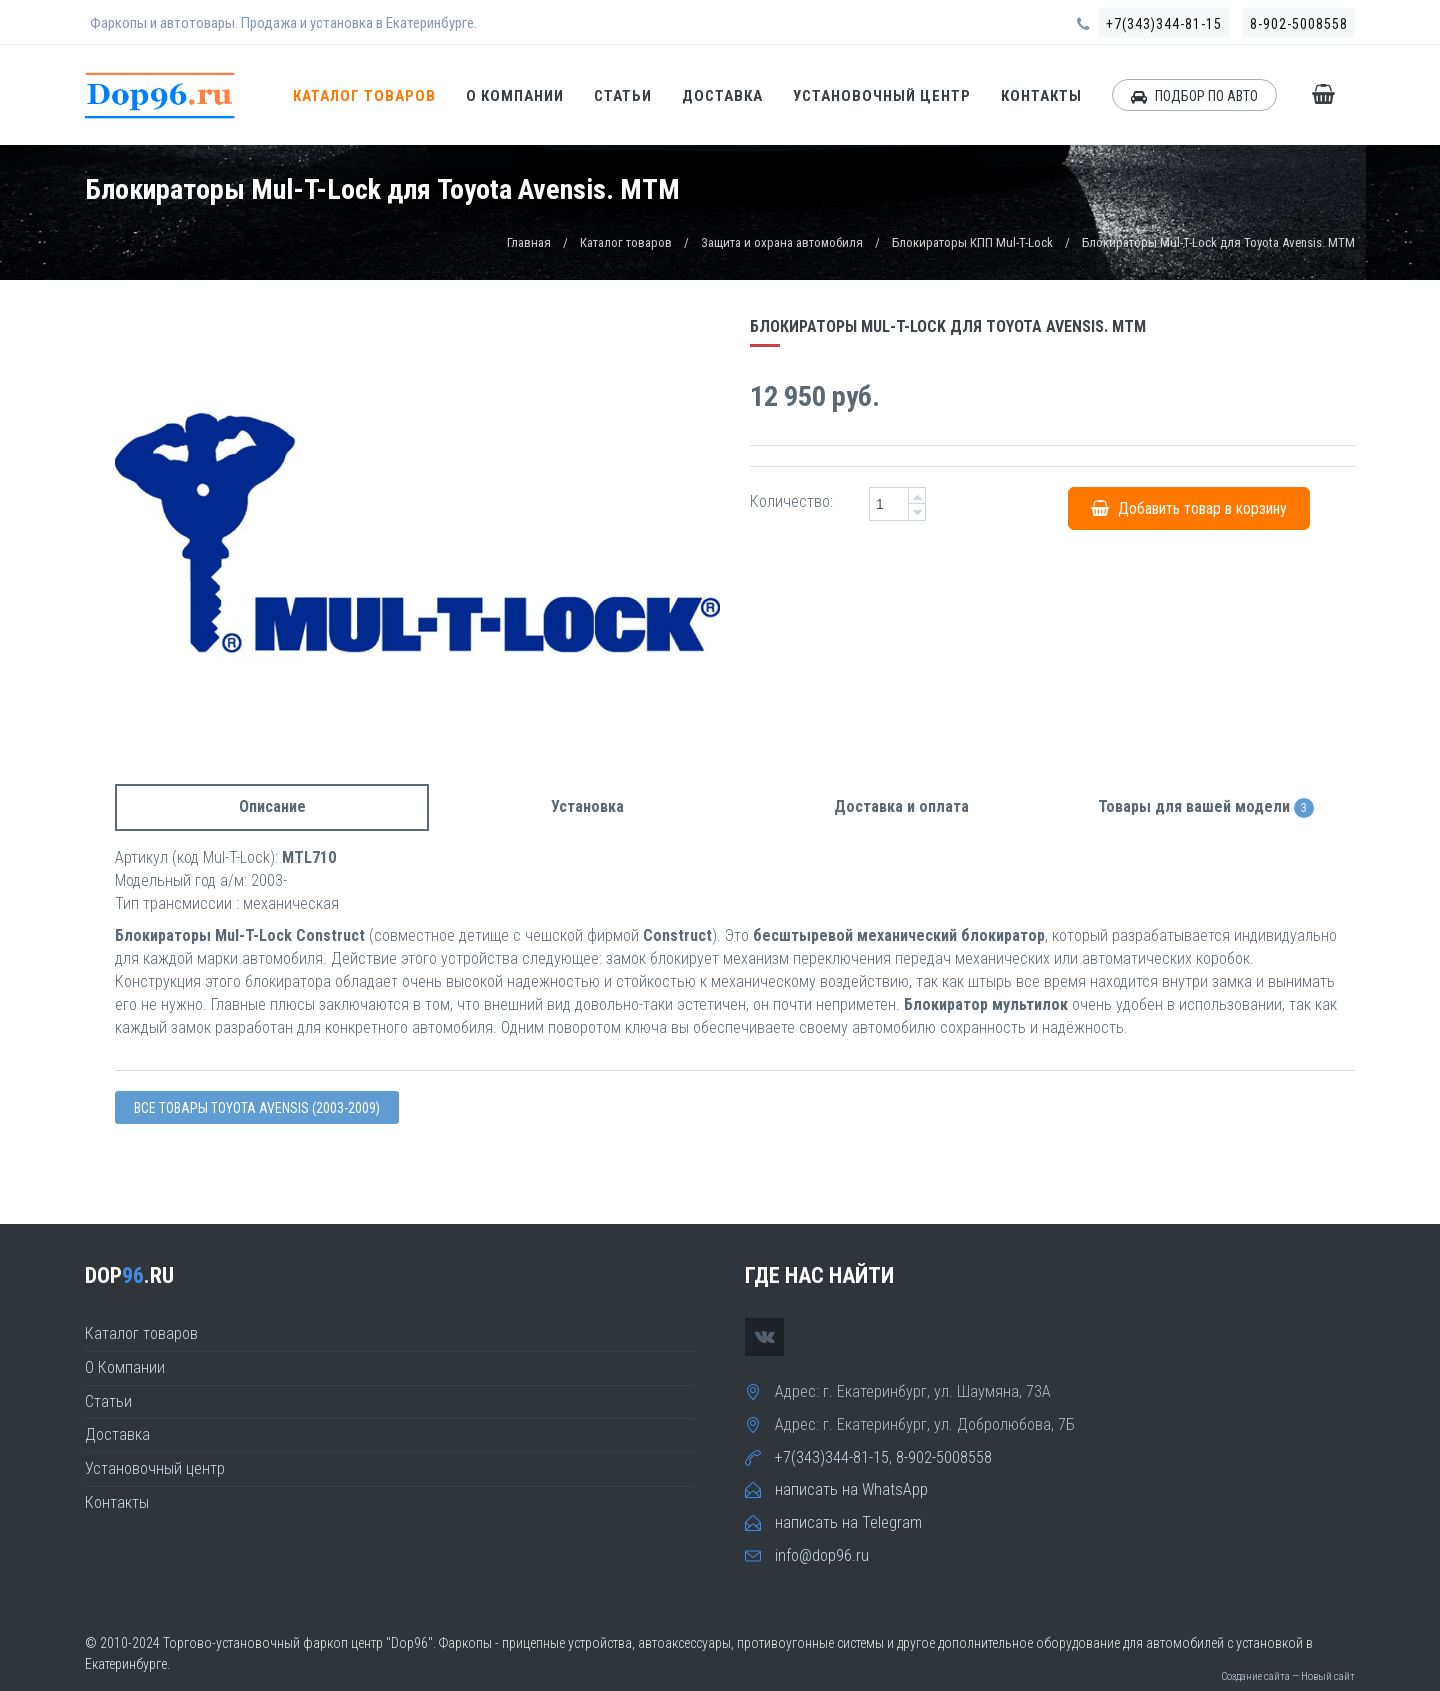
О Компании (515, 96)
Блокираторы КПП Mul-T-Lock (972, 242)
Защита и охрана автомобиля (782, 242)
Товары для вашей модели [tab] (1206, 807)
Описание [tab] (272, 806)
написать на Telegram (848, 1522)
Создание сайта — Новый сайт (1288, 1676)
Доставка (722, 96)
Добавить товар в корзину (1189, 508)
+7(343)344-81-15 (1164, 24)
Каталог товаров (364, 96)
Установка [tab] (587, 806)
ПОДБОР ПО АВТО (1194, 96)
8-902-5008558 (1299, 24)
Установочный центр (882, 96)
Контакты (1041, 96)
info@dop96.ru (822, 1555)
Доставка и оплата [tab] (901, 806)
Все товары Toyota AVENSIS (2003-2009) (257, 1108)
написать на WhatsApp (851, 1489)
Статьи (623, 96)
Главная (529, 242)
